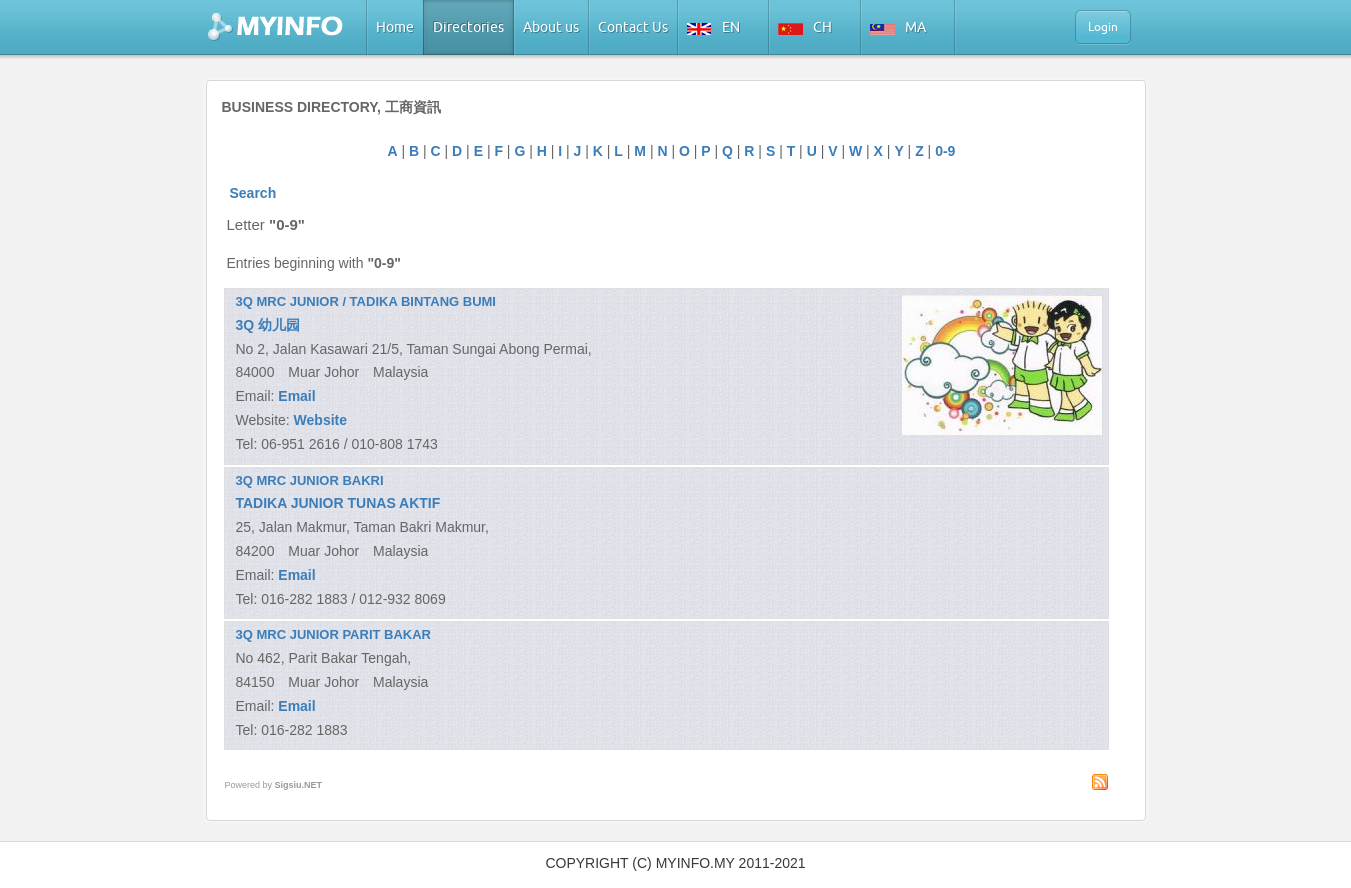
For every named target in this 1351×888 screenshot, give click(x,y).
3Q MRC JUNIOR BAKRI (310, 480)
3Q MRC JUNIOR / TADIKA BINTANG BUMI (366, 301)
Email (296, 396)
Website (320, 420)
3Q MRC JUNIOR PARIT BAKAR (334, 634)
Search (253, 193)
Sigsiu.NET (299, 785)
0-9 (945, 151)
